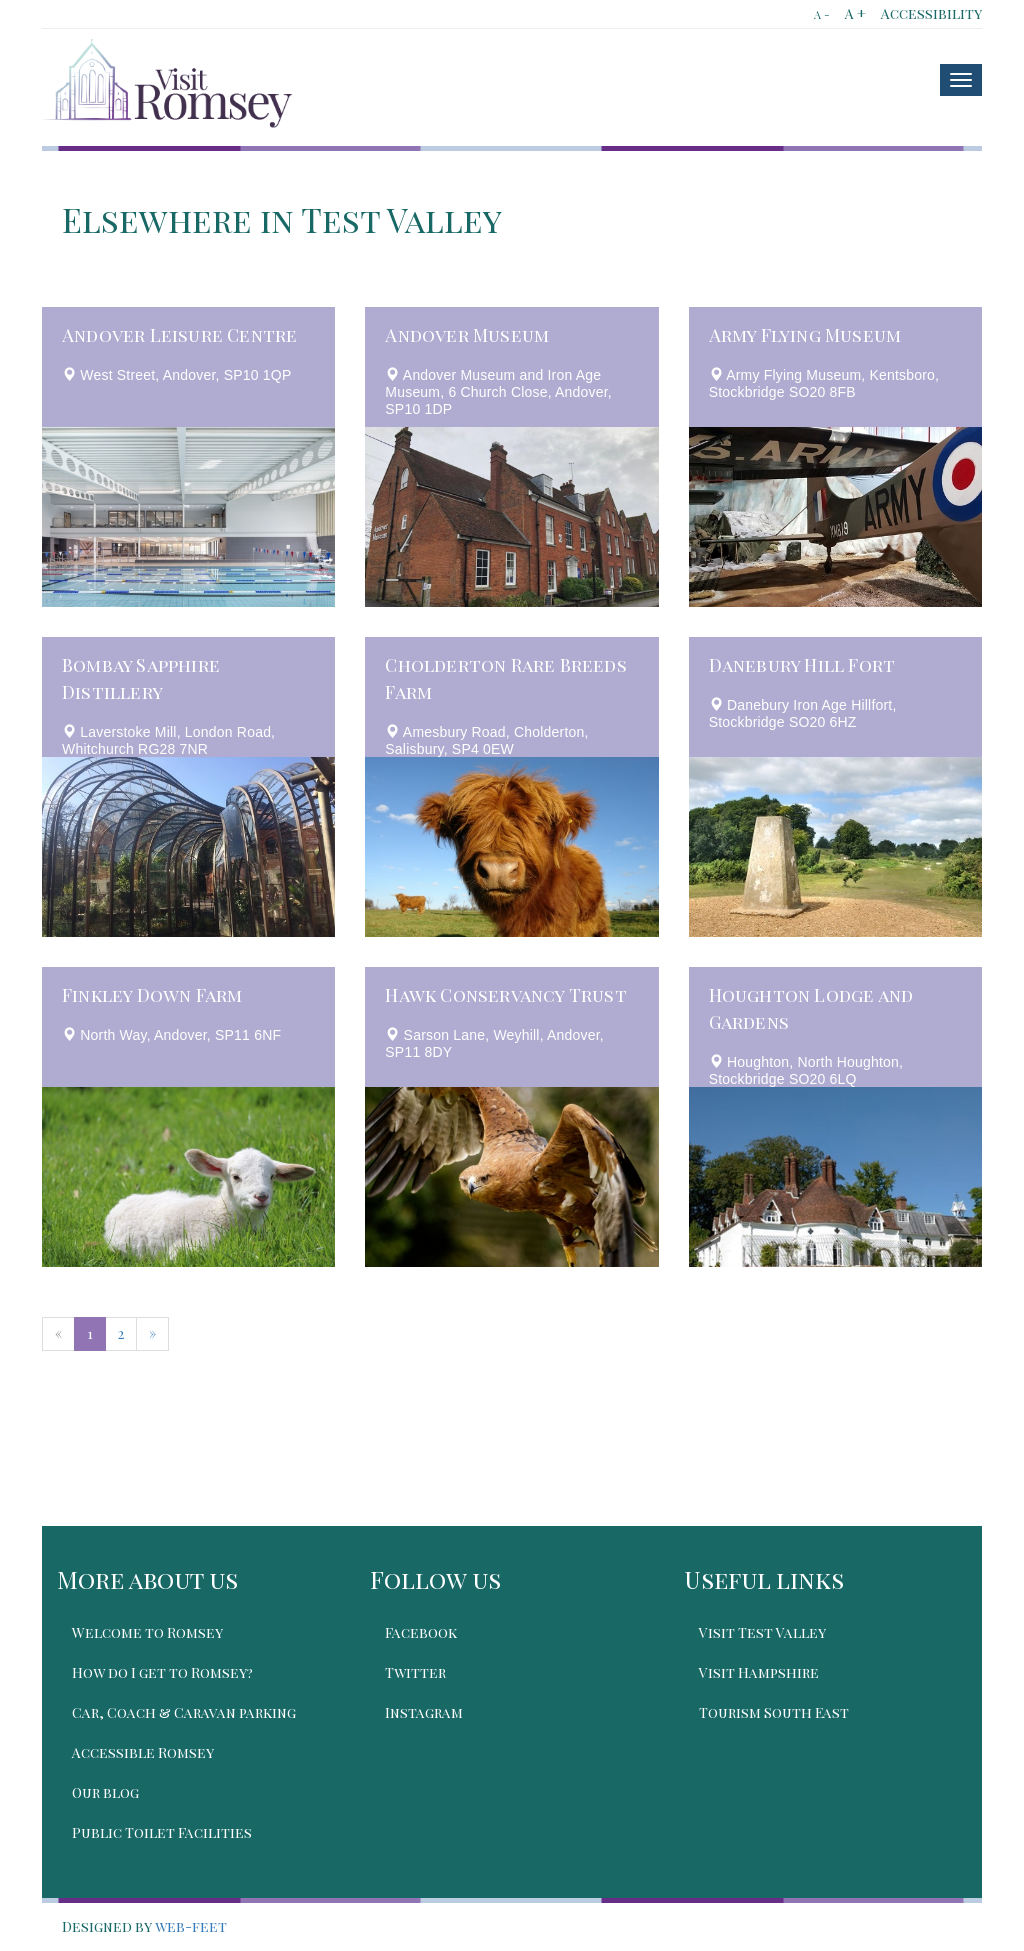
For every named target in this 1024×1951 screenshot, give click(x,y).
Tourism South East (774, 1712)
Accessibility (931, 13)
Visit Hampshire (759, 1672)
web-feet (191, 1926)
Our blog (105, 1792)
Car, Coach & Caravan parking (184, 1712)
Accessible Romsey (143, 1752)
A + (855, 13)
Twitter (415, 1672)
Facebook (421, 1632)
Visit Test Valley (762, 1632)
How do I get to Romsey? (162, 1672)
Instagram (424, 1712)
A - (822, 14)
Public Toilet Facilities (162, 1832)
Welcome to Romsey (147, 1632)
